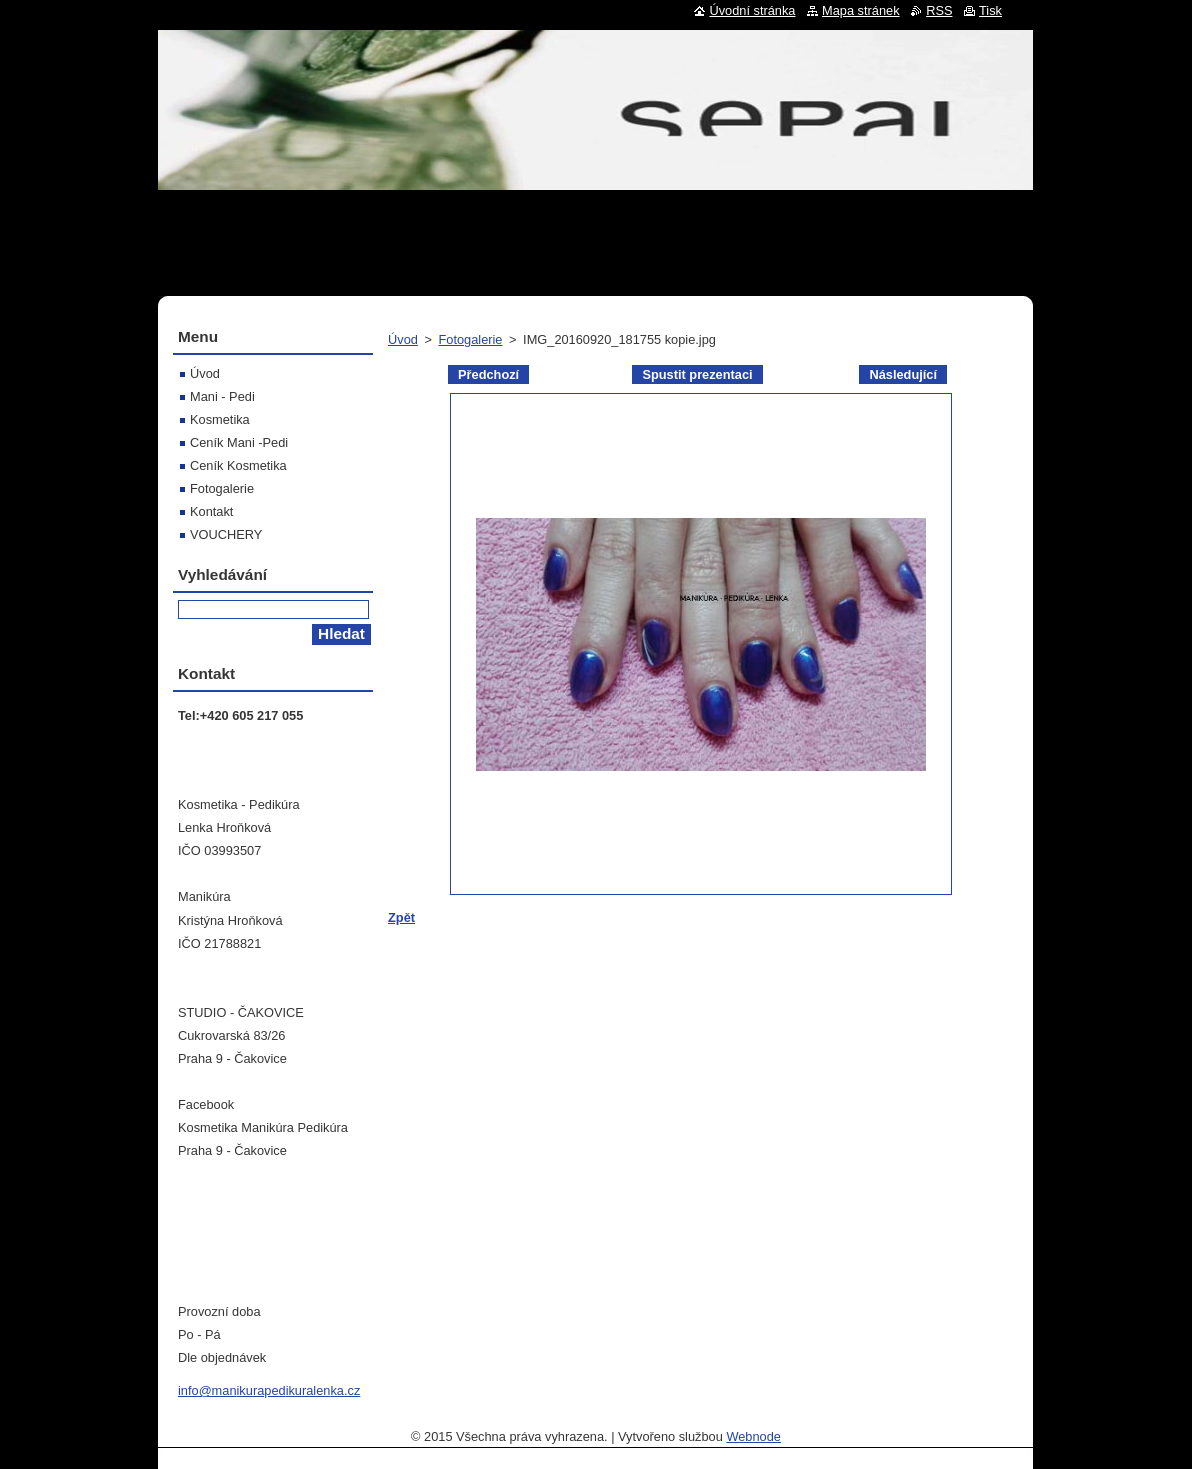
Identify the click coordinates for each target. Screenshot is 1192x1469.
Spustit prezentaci (697, 374)
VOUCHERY (226, 534)
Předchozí (488, 374)
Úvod (403, 339)
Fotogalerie (470, 339)
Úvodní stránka (752, 10)
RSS (939, 10)
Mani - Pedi (222, 396)
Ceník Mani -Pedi (239, 442)
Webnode (753, 1436)
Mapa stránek (861, 10)
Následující (903, 374)
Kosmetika (220, 419)
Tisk (990, 10)
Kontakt (211, 511)
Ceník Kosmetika (238, 465)
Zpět (401, 917)
